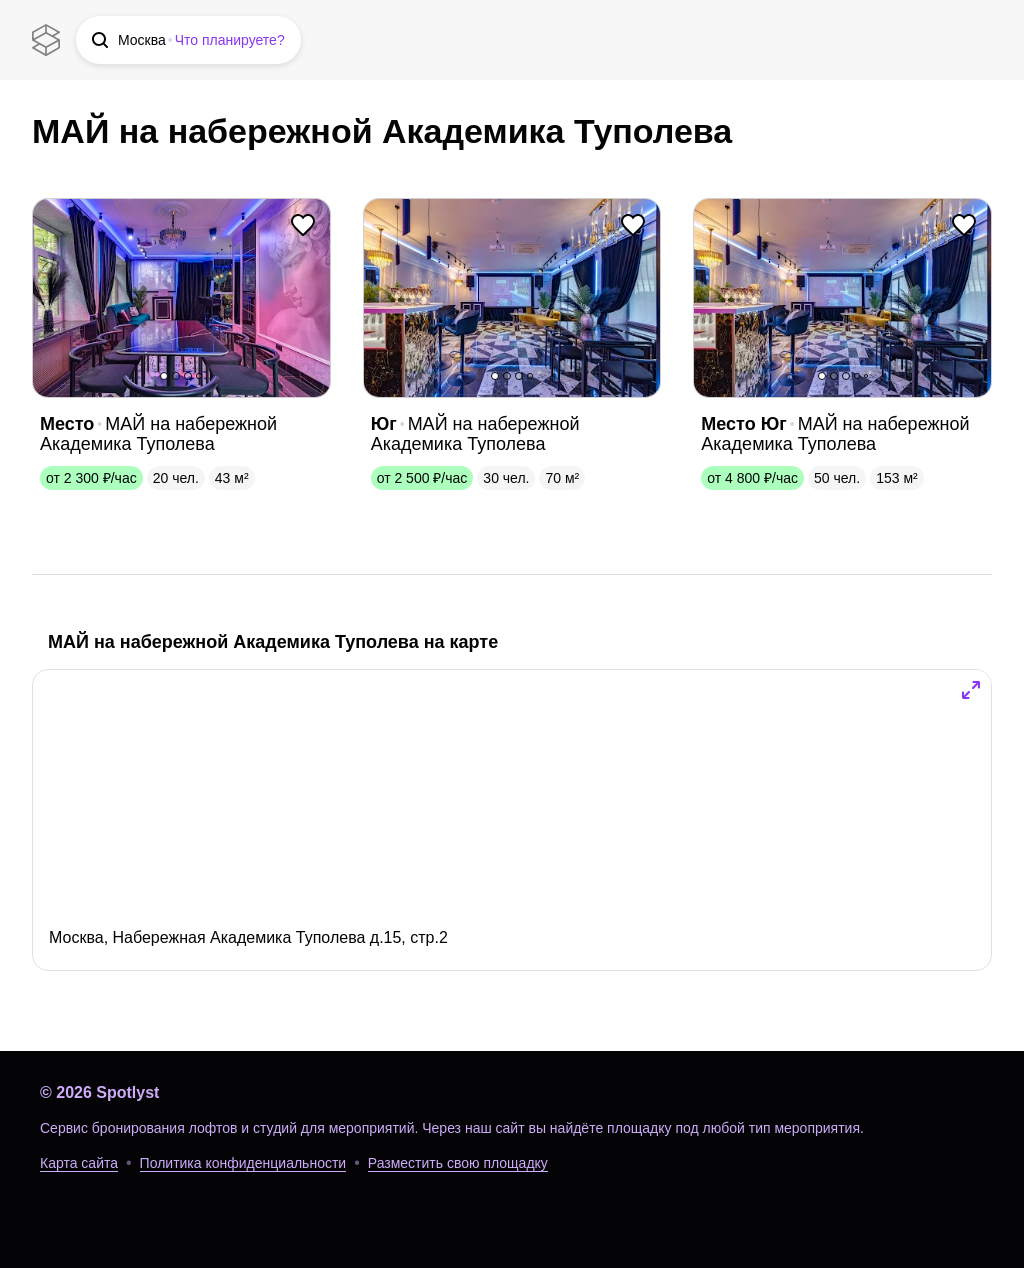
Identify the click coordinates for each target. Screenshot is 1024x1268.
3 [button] (188, 376)
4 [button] (199, 376)
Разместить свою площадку (458, 1163)
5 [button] (866, 376)
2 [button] (176, 376)
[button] (188, 40)
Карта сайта (79, 1163)
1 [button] (164, 376)
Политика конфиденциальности (243, 1163)
